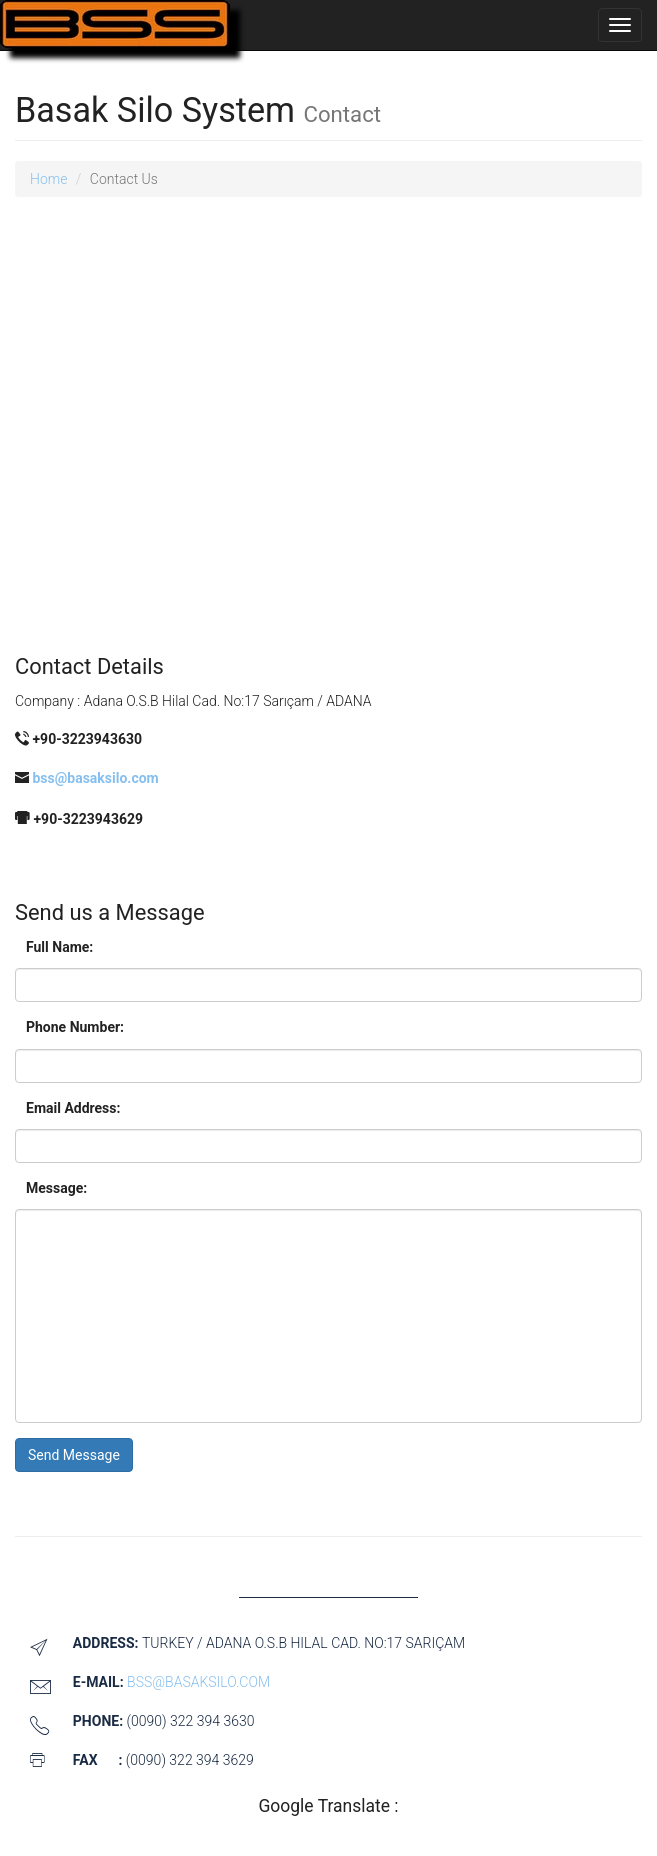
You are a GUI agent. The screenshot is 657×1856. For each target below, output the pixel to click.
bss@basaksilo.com (94, 778)
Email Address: (73, 1108)
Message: (56, 1188)
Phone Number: (75, 1027)
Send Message (74, 1455)
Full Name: (59, 947)
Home (48, 179)
